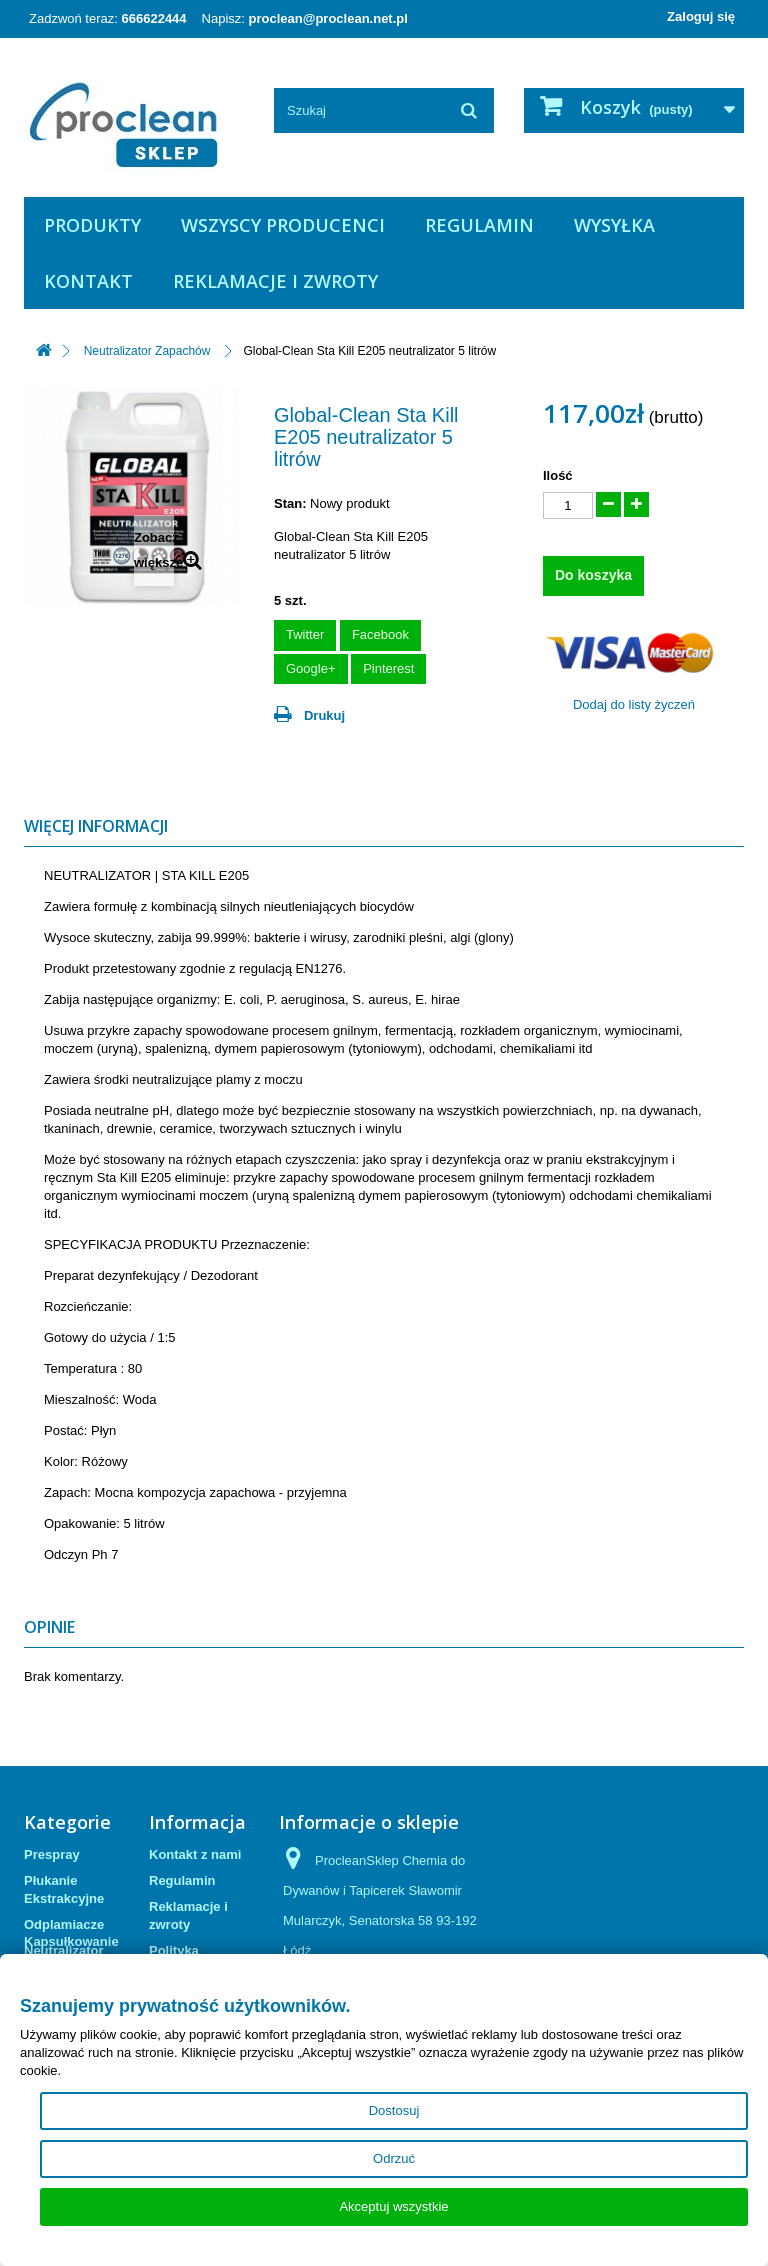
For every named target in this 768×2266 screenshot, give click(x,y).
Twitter (305, 634)
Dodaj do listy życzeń (634, 704)
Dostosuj (394, 2110)
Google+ (311, 668)
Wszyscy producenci (283, 225)
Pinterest (388, 668)
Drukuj (324, 715)
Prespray (52, 1854)
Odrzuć (394, 2158)
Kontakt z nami (195, 1854)
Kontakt (88, 281)
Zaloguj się (701, 16)
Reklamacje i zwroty (275, 281)
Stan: (290, 503)
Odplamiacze (64, 1924)
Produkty (92, 225)
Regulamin (479, 225)
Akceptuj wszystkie (393, 2206)
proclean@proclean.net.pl (328, 18)
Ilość (558, 475)
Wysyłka (614, 225)
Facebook (380, 634)
